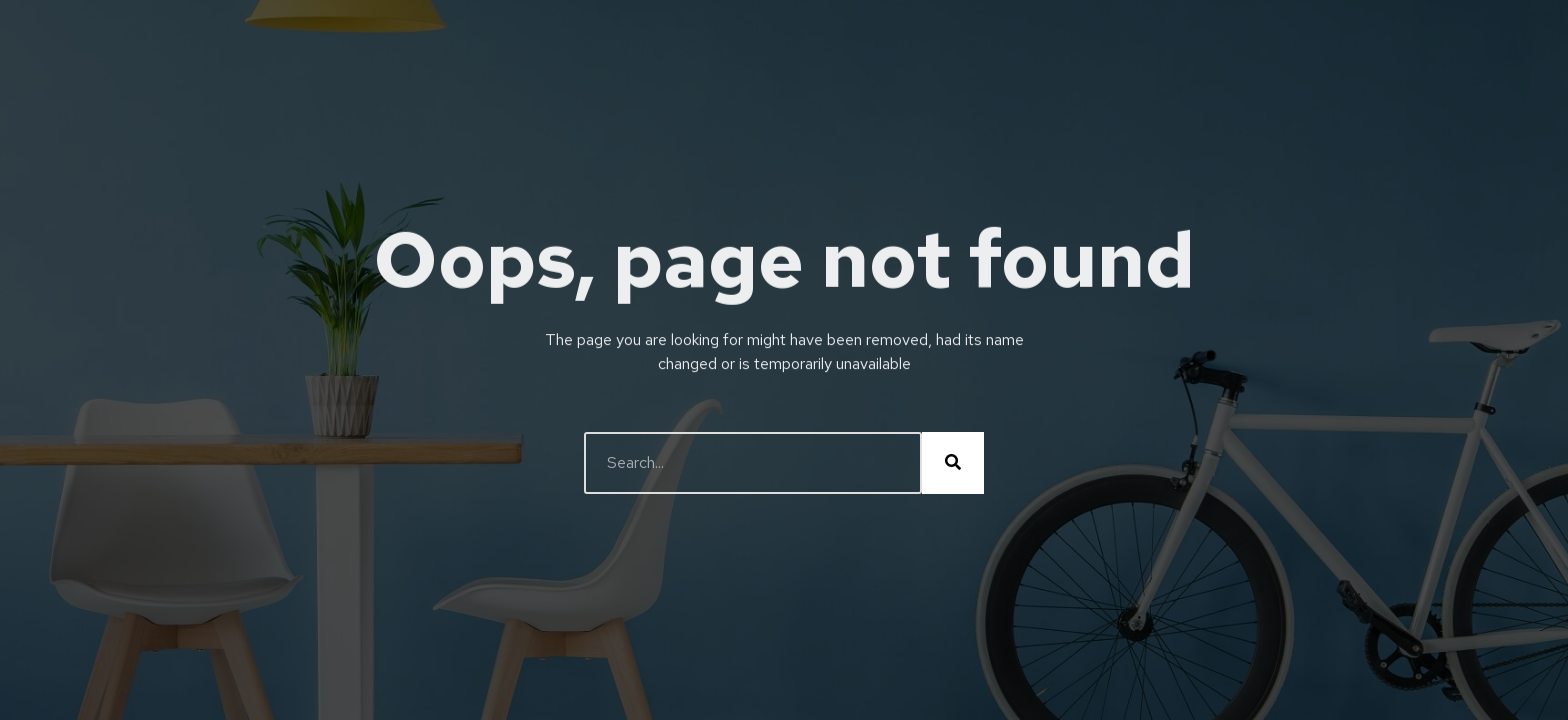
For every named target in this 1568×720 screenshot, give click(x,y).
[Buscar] (953, 463)
